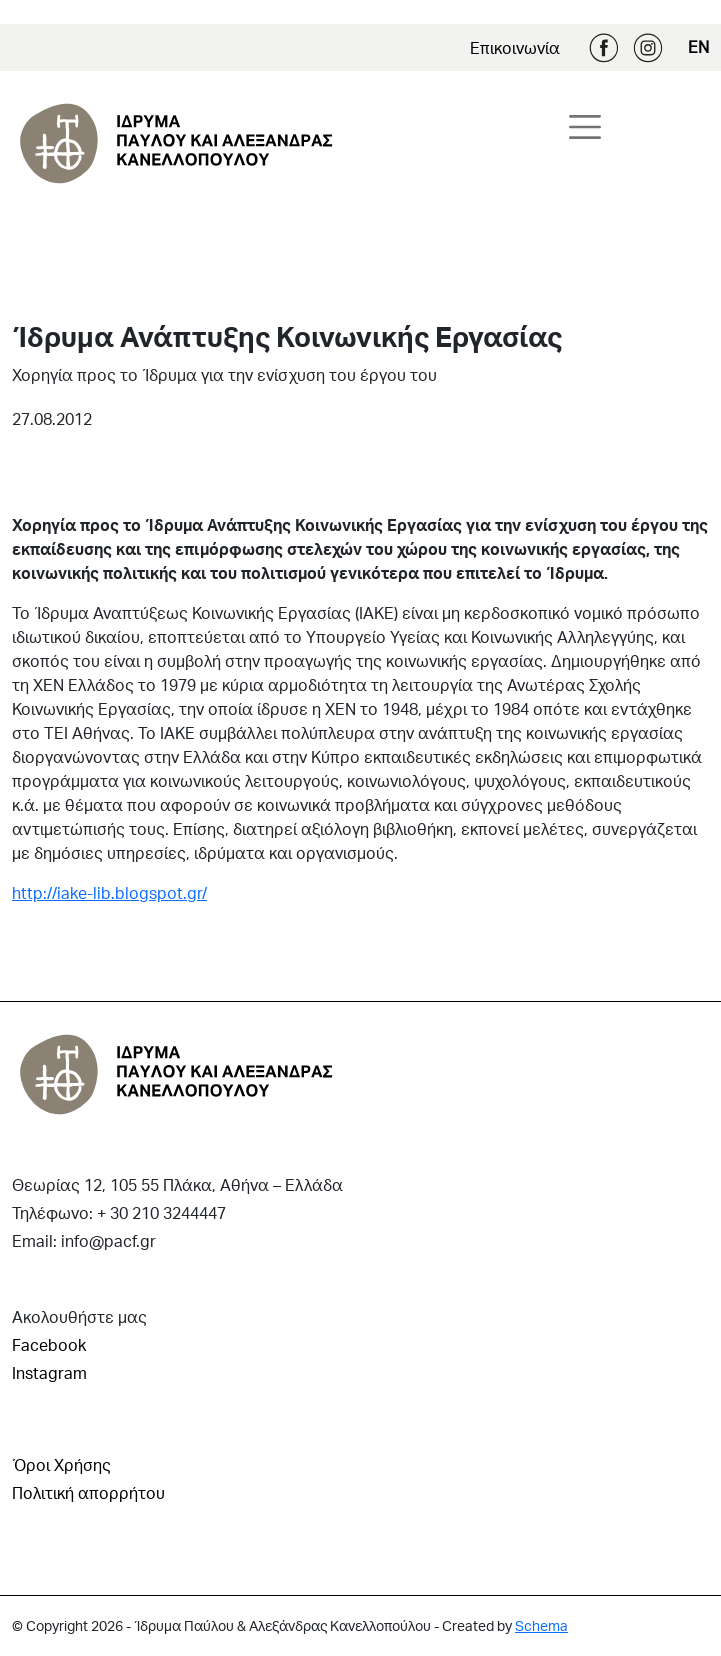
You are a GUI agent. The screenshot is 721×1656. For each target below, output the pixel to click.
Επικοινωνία (515, 47)
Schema (541, 1625)
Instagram (648, 48)
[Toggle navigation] (585, 127)
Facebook (604, 48)
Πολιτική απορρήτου (88, 1492)
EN (698, 46)
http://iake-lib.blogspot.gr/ (109, 892)
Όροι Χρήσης (61, 1464)
